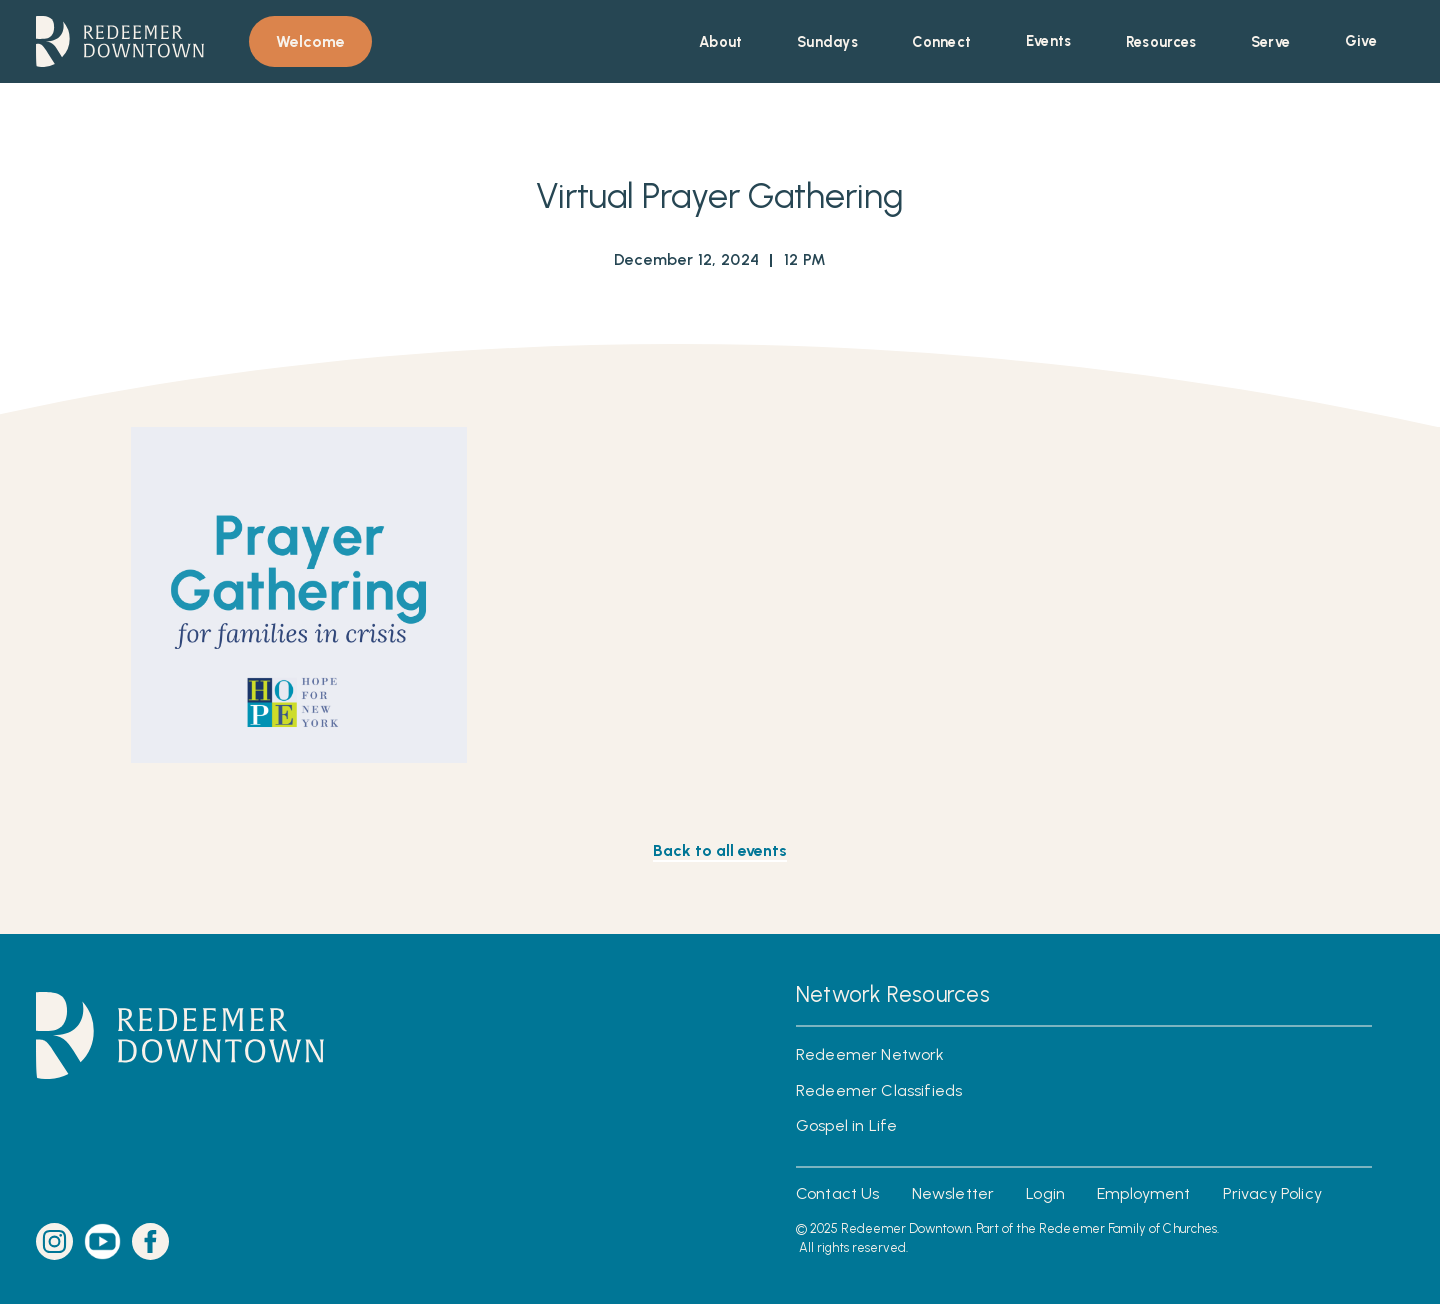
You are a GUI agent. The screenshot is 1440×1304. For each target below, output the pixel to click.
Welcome (310, 41)
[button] (720, 42)
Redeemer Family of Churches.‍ (1129, 1228)
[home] (120, 41)
